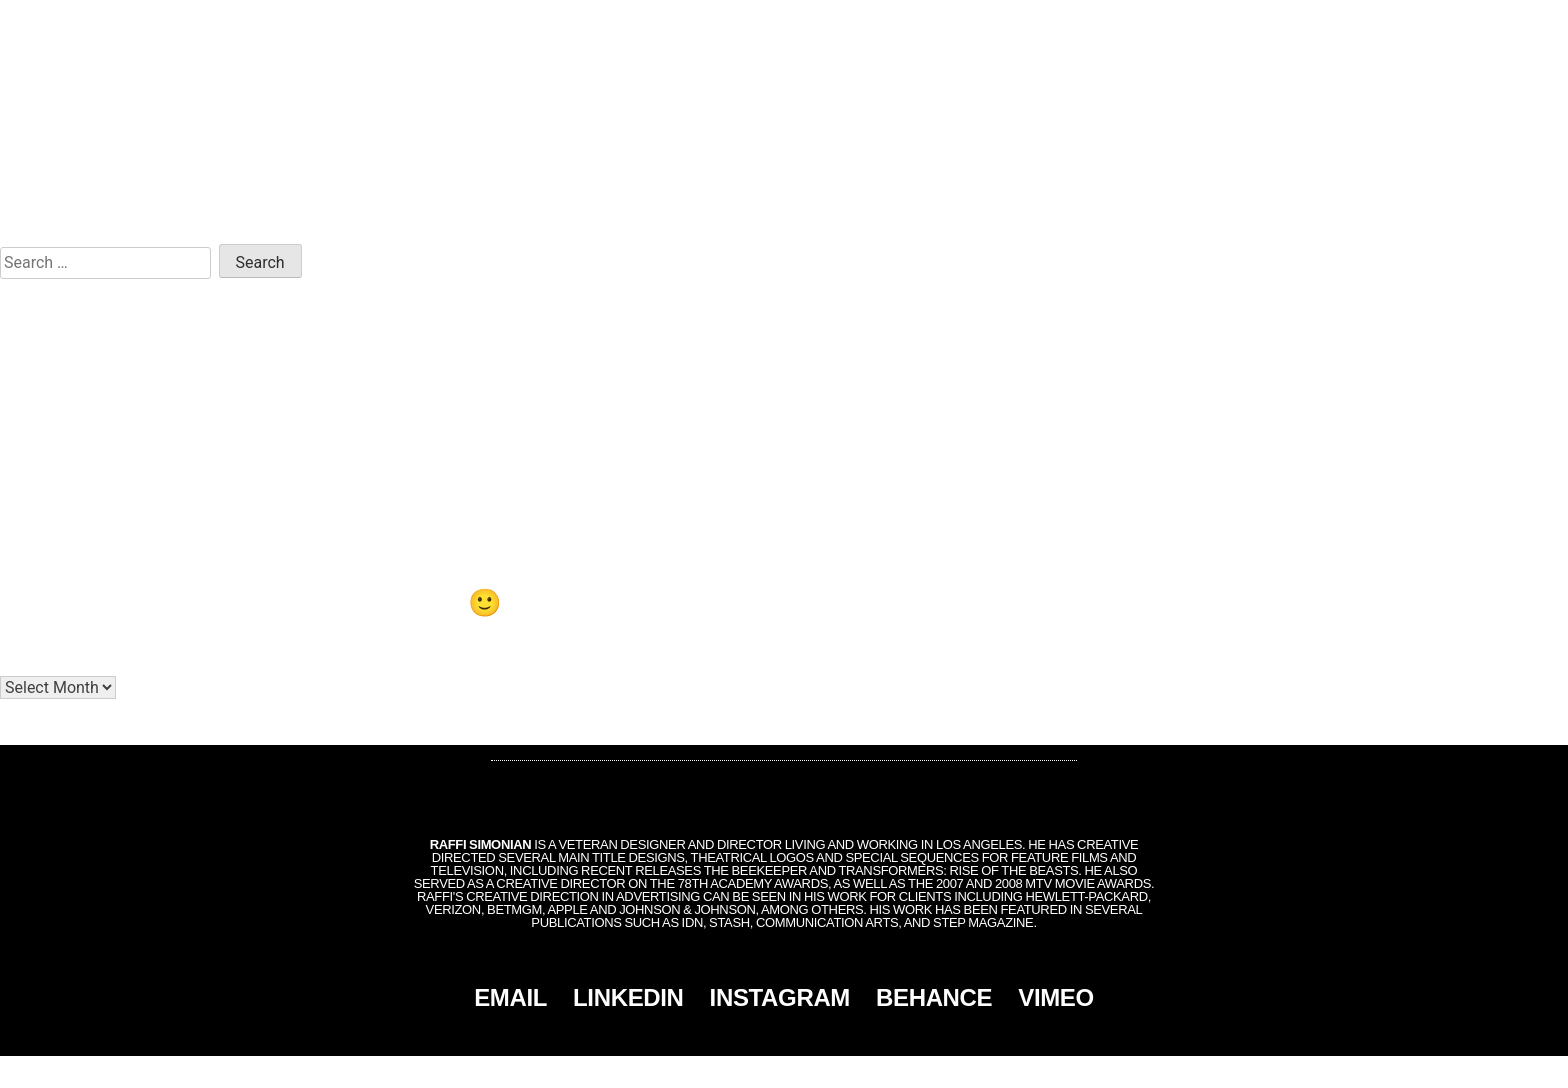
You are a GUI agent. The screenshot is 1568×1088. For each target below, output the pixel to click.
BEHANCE (934, 997)
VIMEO (1056, 997)
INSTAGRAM (780, 997)
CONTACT (1467, 22)
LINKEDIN (628, 997)
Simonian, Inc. (751, 1072)
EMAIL (510, 997)
